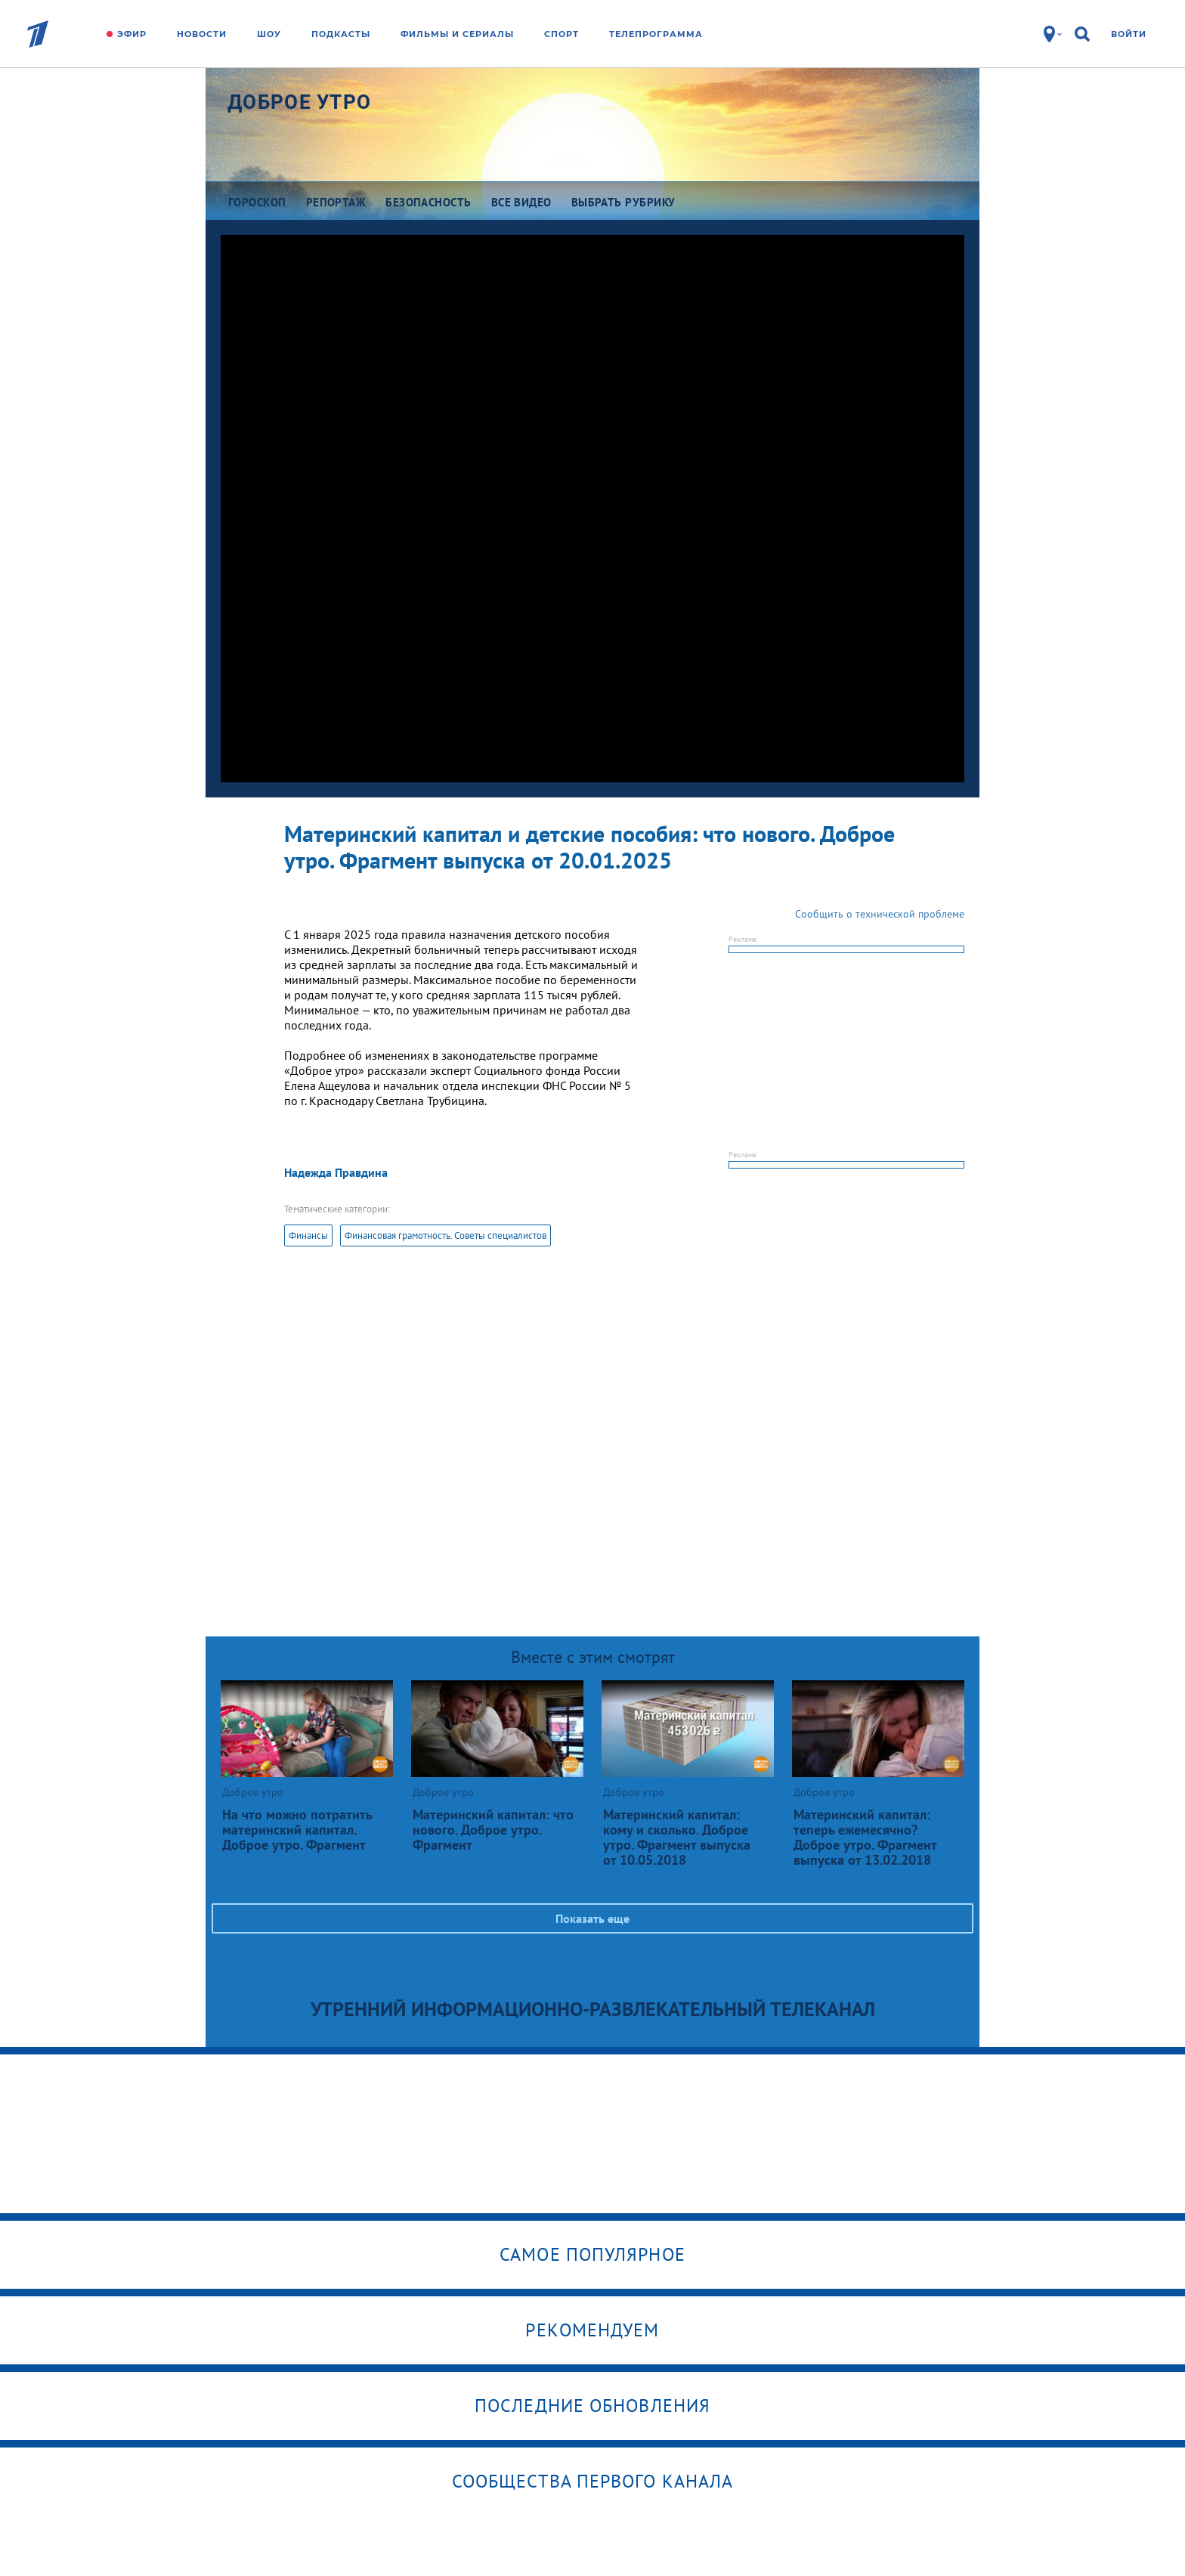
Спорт (561, 34)
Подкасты (340, 34)
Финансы (308, 1235)
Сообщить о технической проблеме (879, 914)
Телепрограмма (656, 34)
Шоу (269, 34)
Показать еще (592, 1918)
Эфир (132, 34)
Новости (202, 34)
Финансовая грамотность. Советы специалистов (445, 1235)
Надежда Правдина (336, 1172)
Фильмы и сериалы (457, 34)
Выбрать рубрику (623, 202)
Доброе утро (299, 102)
